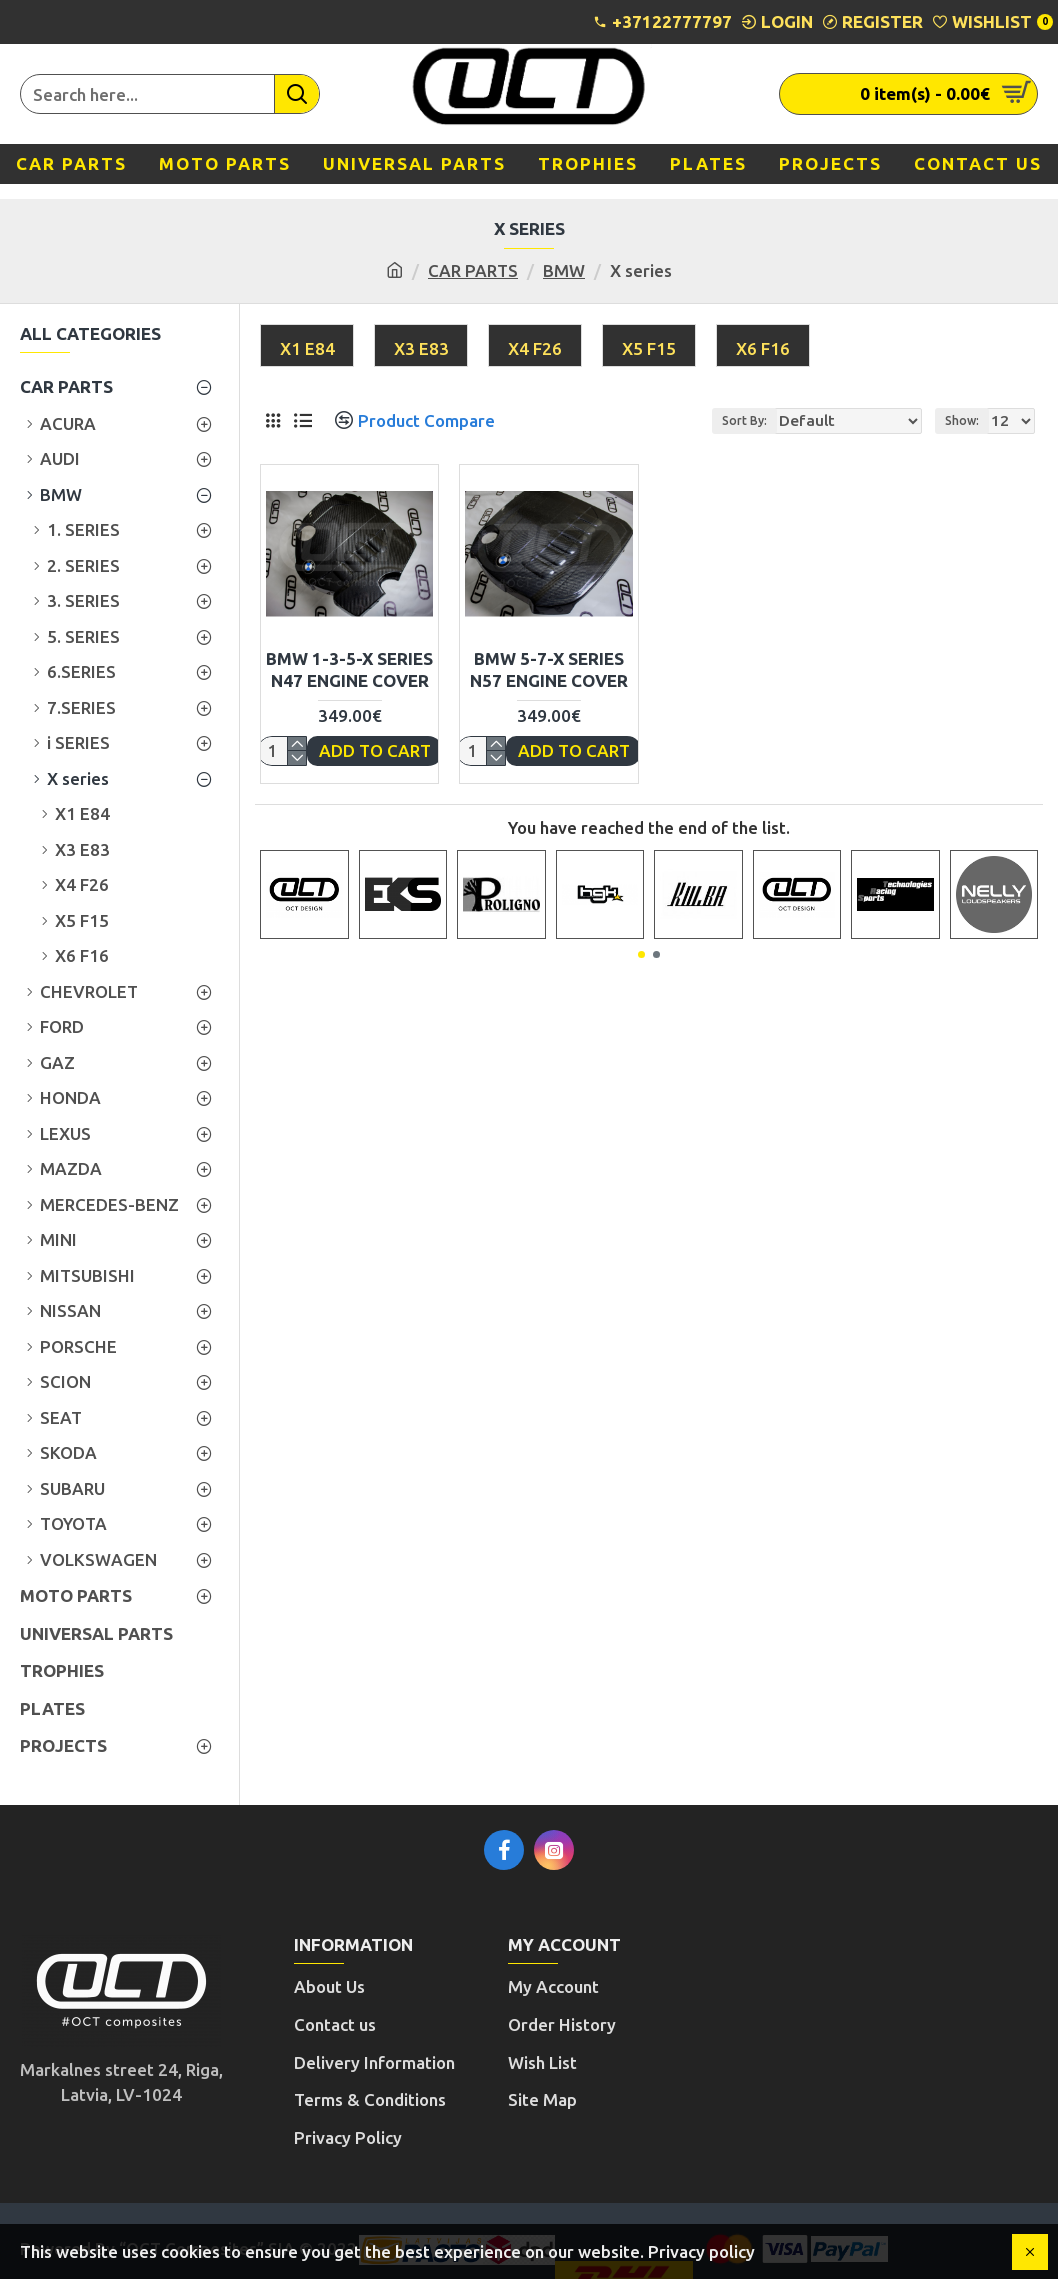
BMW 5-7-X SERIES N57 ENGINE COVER (549, 669)
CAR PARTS (473, 270)
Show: (968, 420)
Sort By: (775, 420)
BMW (564, 270)
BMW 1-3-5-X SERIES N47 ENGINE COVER (349, 669)
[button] (641, 954)
